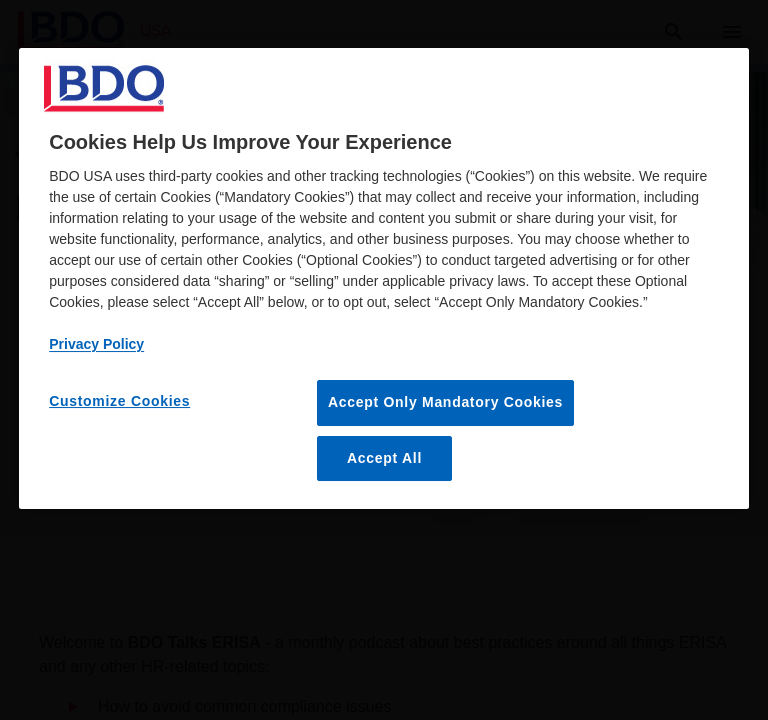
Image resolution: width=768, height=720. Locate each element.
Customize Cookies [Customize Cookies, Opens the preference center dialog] (119, 401)
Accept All (384, 458)
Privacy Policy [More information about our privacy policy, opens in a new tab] (96, 344)
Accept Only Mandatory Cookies (445, 402)
